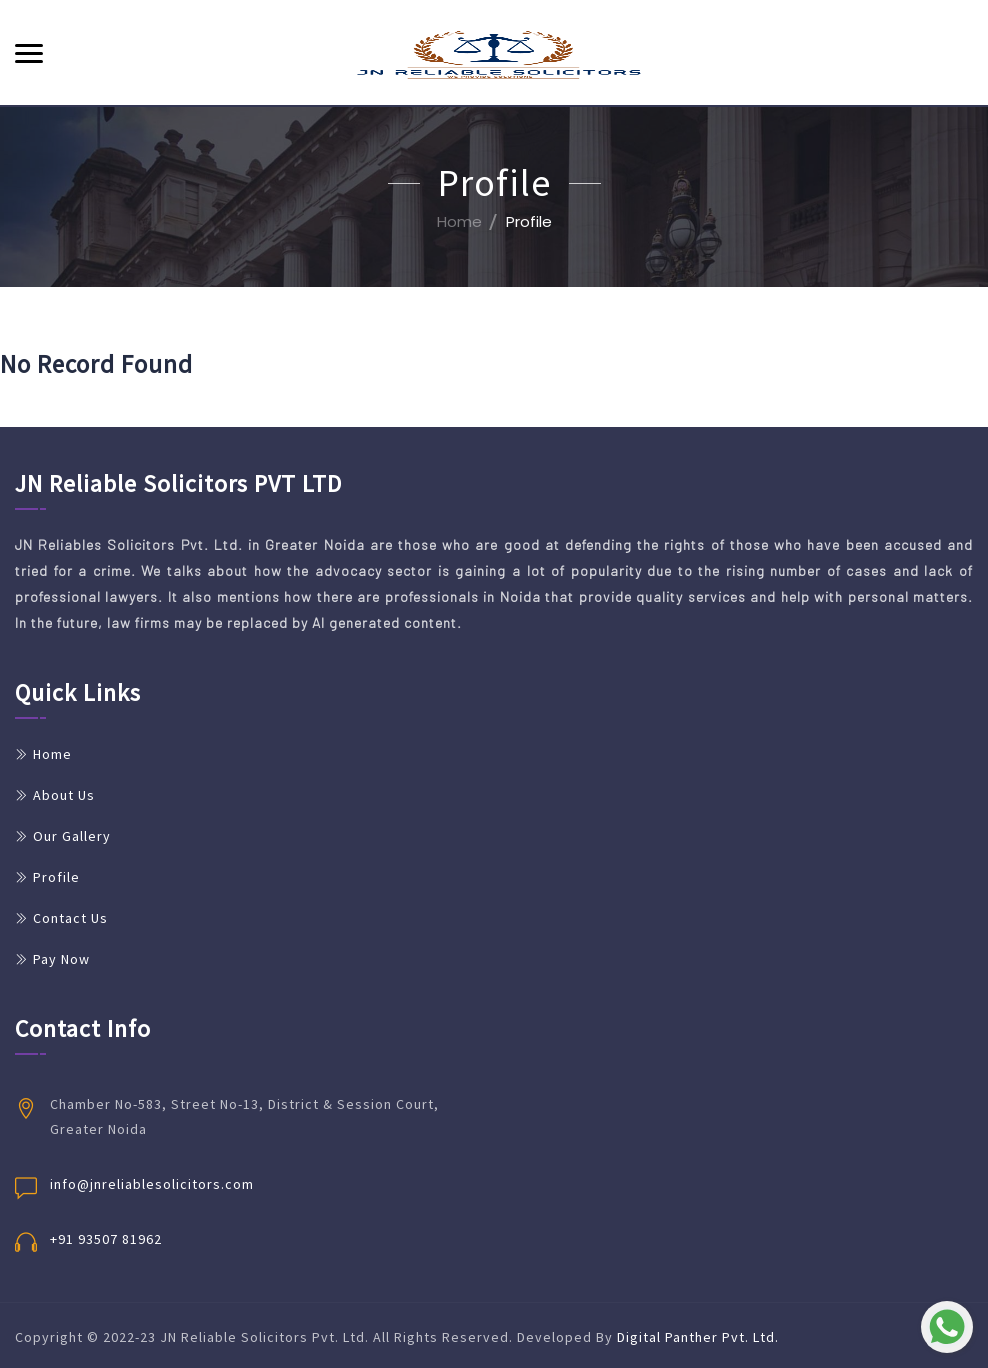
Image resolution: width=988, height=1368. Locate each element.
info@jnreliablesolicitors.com (152, 1184)
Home (459, 221)
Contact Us (70, 918)
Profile (56, 877)
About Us (64, 795)
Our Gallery (72, 836)
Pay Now (61, 959)
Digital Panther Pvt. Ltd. (698, 1337)
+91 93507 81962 (106, 1239)
